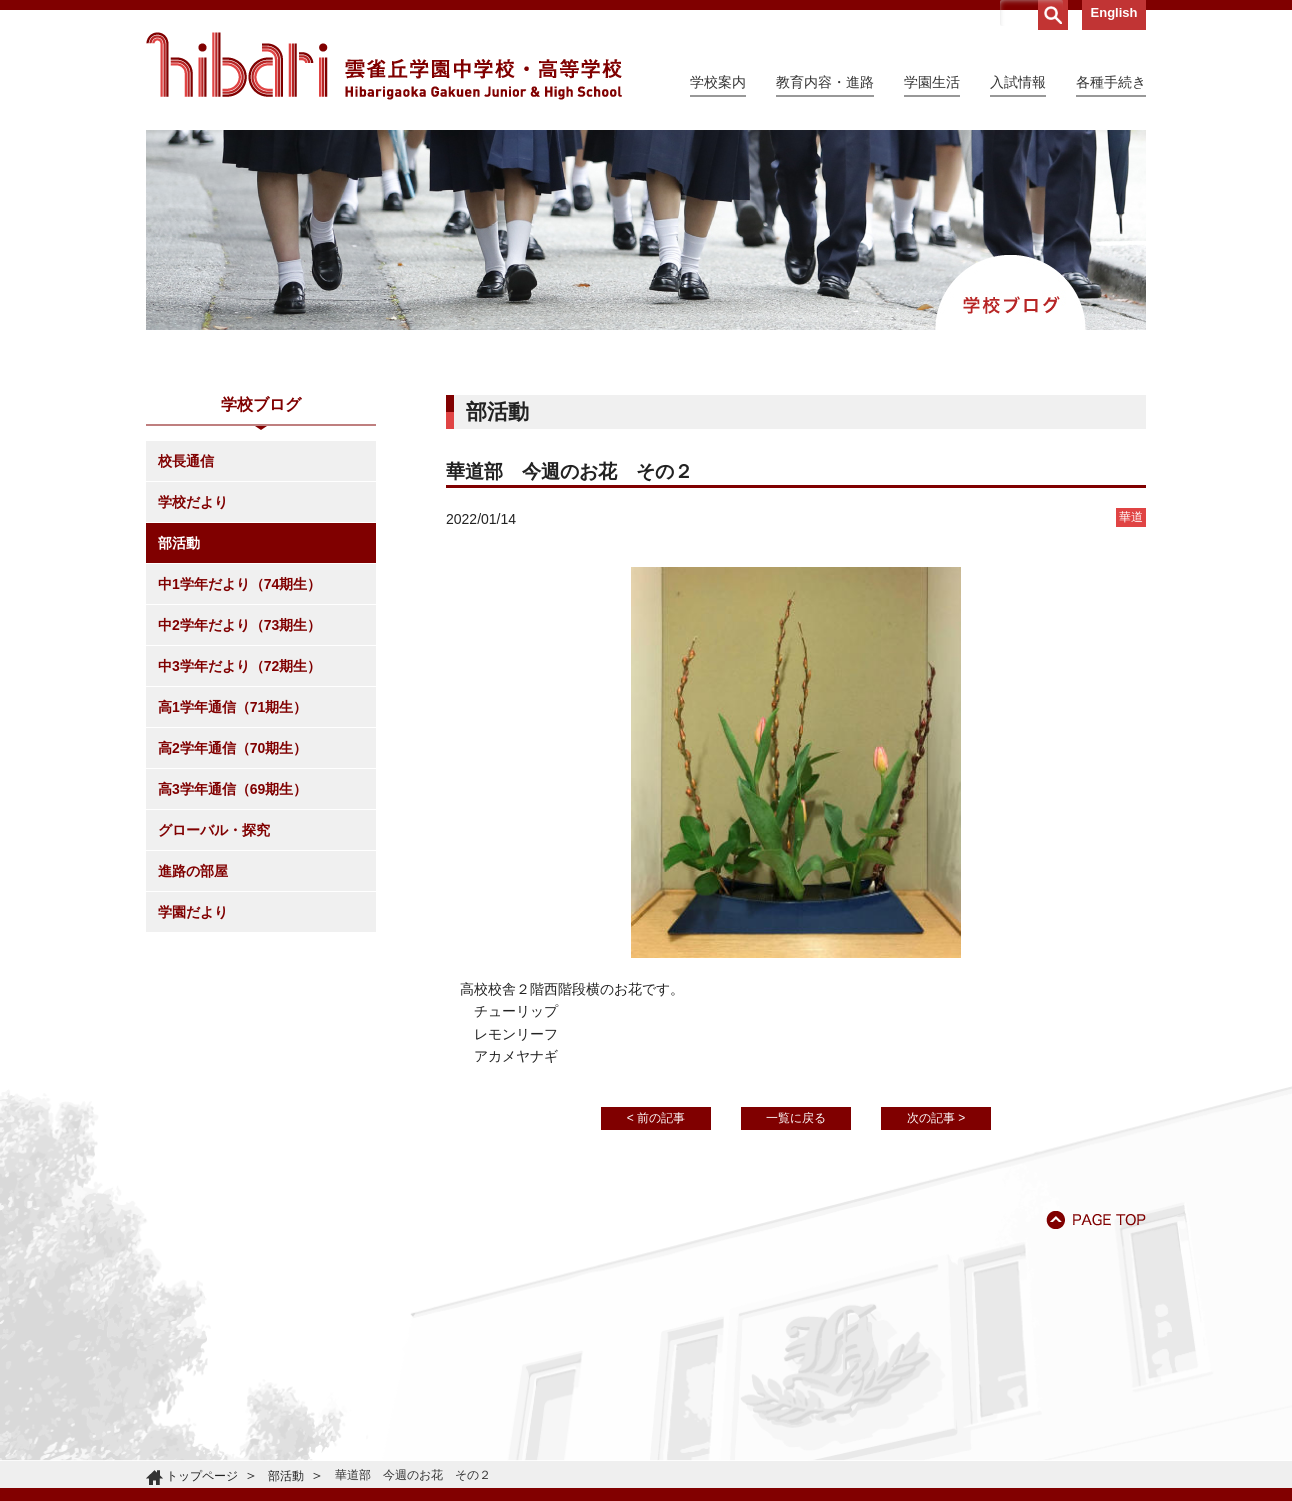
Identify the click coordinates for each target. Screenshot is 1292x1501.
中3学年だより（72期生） (239, 666)
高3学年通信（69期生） (232, 789)
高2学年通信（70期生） (232, 748)
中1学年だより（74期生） (239, 584)
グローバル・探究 (214, 830)
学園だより (193, 912)
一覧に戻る (796, 1118)
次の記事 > (936, 1118)
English (1114, 12)
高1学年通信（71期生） (232, 707)
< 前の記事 (656, 1118)
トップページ (202, 1476)
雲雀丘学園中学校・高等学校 (384, 66)
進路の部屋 (193, 871)
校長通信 (186, 461)
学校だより (193, 502)
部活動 (179, 543)
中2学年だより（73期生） (239, 625)
